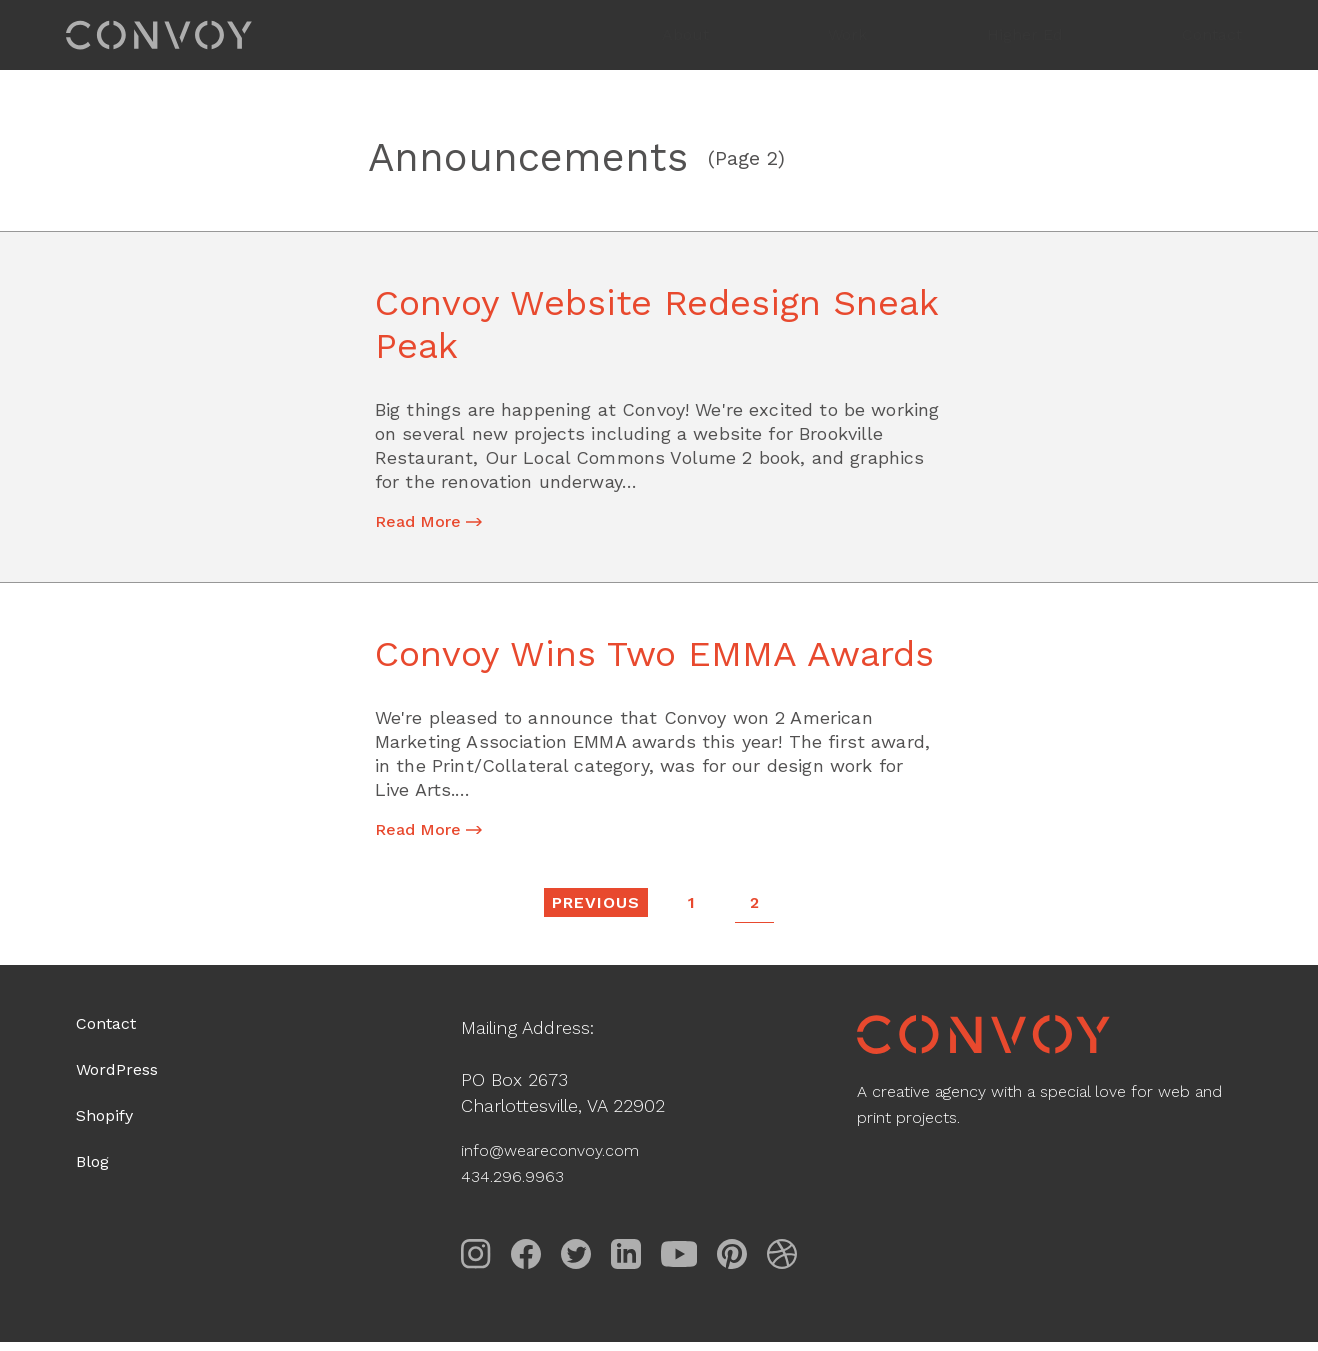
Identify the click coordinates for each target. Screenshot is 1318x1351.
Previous (595, 910)
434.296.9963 (517, 1184)
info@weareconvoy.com (562, 1158)
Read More (439, 524)
